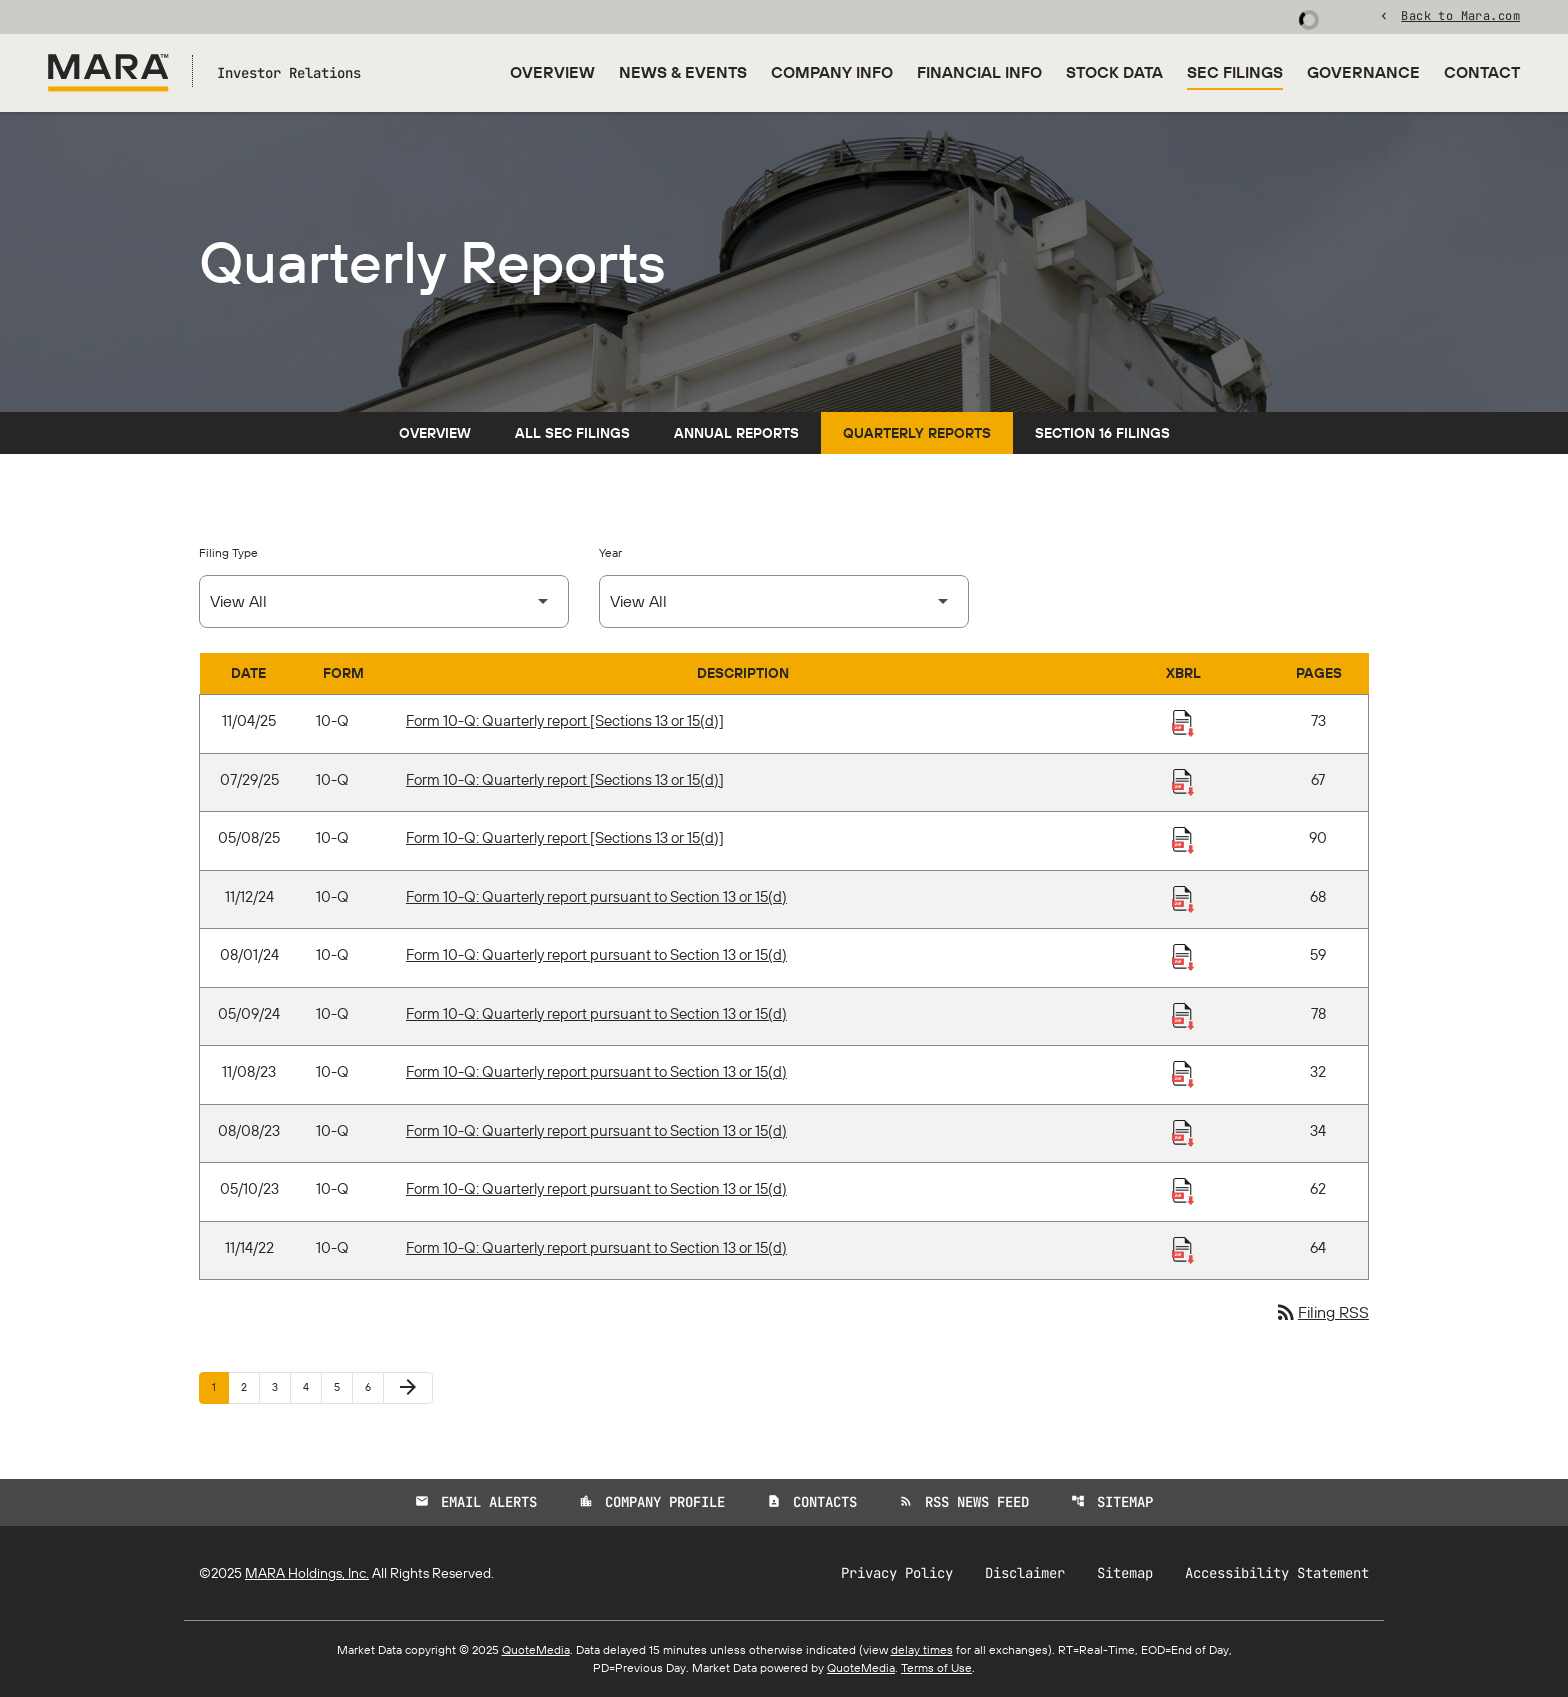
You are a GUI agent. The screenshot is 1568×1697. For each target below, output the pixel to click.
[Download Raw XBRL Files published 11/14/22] (1183, 1249)
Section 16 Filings (1102, 433)
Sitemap (1112, 1502)
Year (610, 552)
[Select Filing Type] (384, 601)
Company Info (832, 72)
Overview (552, 72)
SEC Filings (1235, 72)
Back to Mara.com (1460, 15)
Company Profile (652, 1502)
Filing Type (228, 552)
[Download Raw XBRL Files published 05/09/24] (1183, 1015)
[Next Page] (408, 1388)
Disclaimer (1025, 1573)
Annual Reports (736, 433)
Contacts (812, 1502)
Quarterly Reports (917, 433)
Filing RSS (1321, 1312)
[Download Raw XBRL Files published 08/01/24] (1183, 956)
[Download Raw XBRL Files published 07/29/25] (1183, 781)
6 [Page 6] (374, 1386)
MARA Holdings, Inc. (307, 1573)
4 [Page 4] (312, 1386)
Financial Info (979, 72)
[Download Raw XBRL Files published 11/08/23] (1183, 1073)
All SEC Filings (572, 433)
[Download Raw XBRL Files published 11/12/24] (1183, 898)
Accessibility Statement (1277, 1573)
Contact (1482, 72)
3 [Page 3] (281, 1386)
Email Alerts (476, 1502)
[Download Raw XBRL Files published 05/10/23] (1183, 1190)
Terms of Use (936, 1667)
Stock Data (1114, 72)
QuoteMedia (536, 1649)
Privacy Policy (897, 1573)
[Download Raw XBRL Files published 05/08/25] (1183, 839)
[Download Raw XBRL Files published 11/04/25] (1183, 722)
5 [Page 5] (343, 1386)
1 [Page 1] (220, 1386)
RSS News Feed (964, 1502)
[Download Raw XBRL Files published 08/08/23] (1183, 1132)
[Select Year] (784, 601)
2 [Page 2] (250, 1386)
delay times (922, 1649)
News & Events (683, 72)
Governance (1363, 72)
